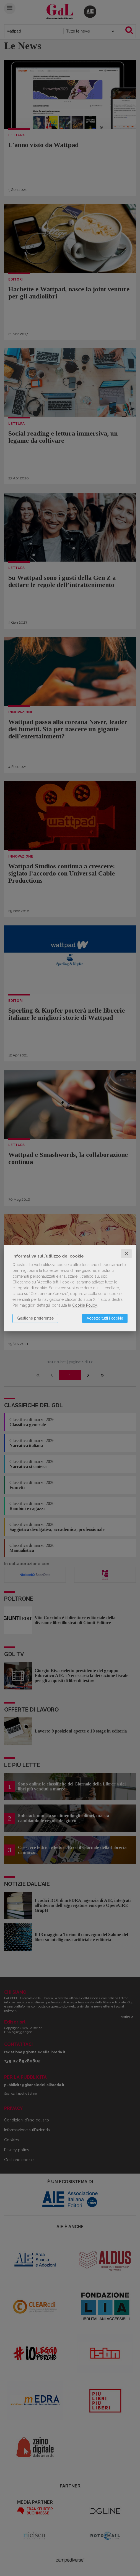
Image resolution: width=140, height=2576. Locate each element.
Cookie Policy (84, 1305)
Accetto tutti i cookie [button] (105, 1318)
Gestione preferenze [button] (35, 1318)
